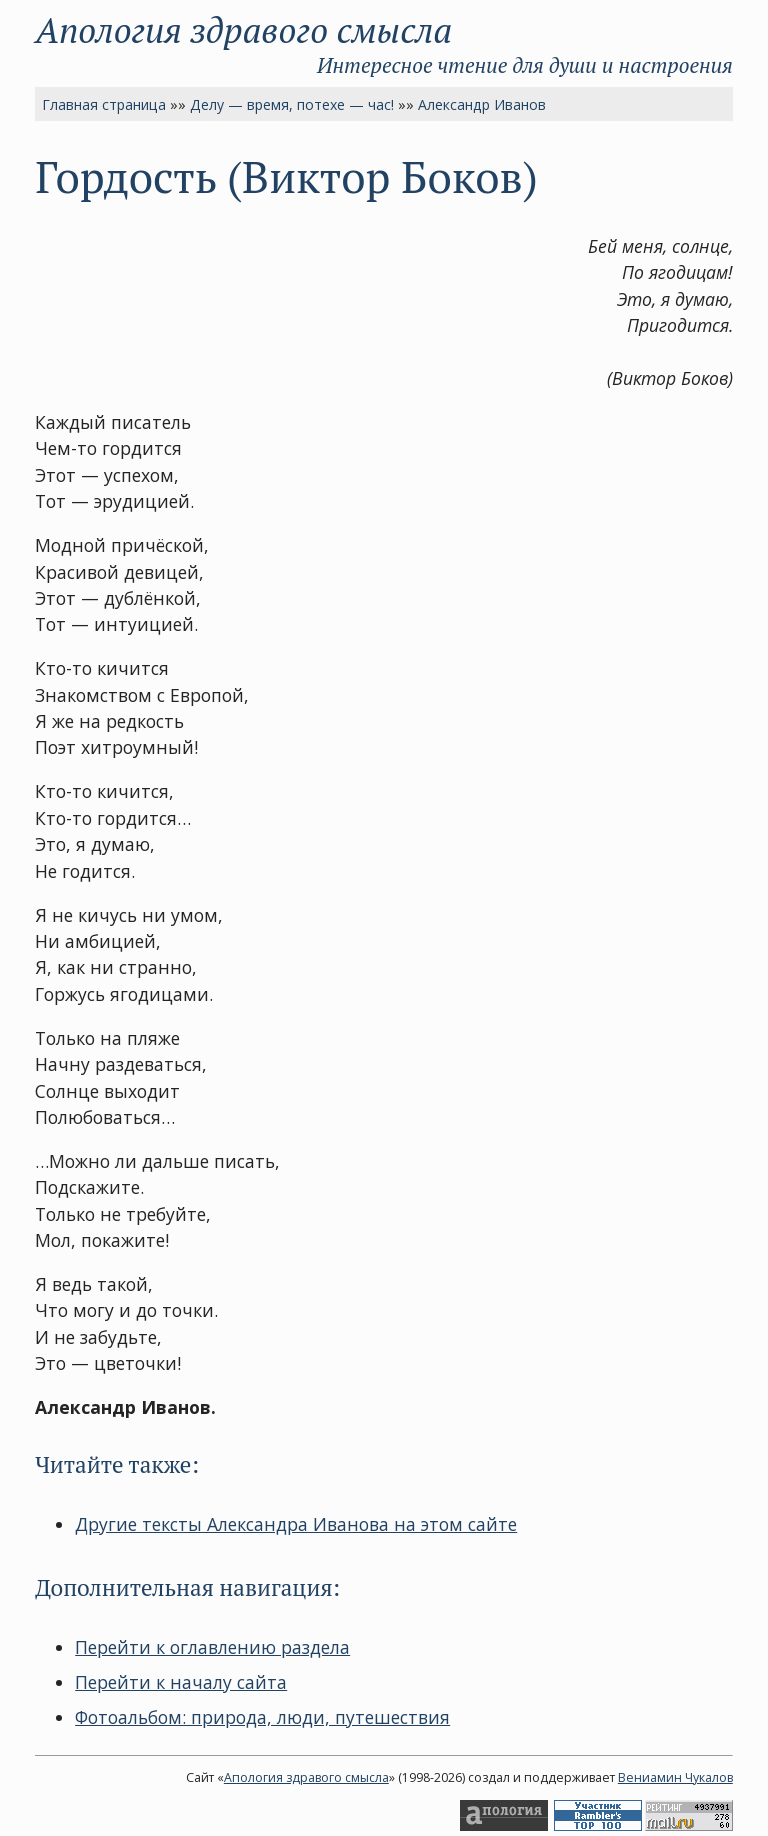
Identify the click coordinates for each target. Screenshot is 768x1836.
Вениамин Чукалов (675, 1777)
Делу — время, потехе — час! (292, 104)
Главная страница (104, 104)
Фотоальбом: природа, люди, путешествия (262, 1717)
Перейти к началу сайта (181, 1682)
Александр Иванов (482, 104)
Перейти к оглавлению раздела (212, 1647)
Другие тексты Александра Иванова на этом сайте (296, 1524)
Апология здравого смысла (243, 29)
